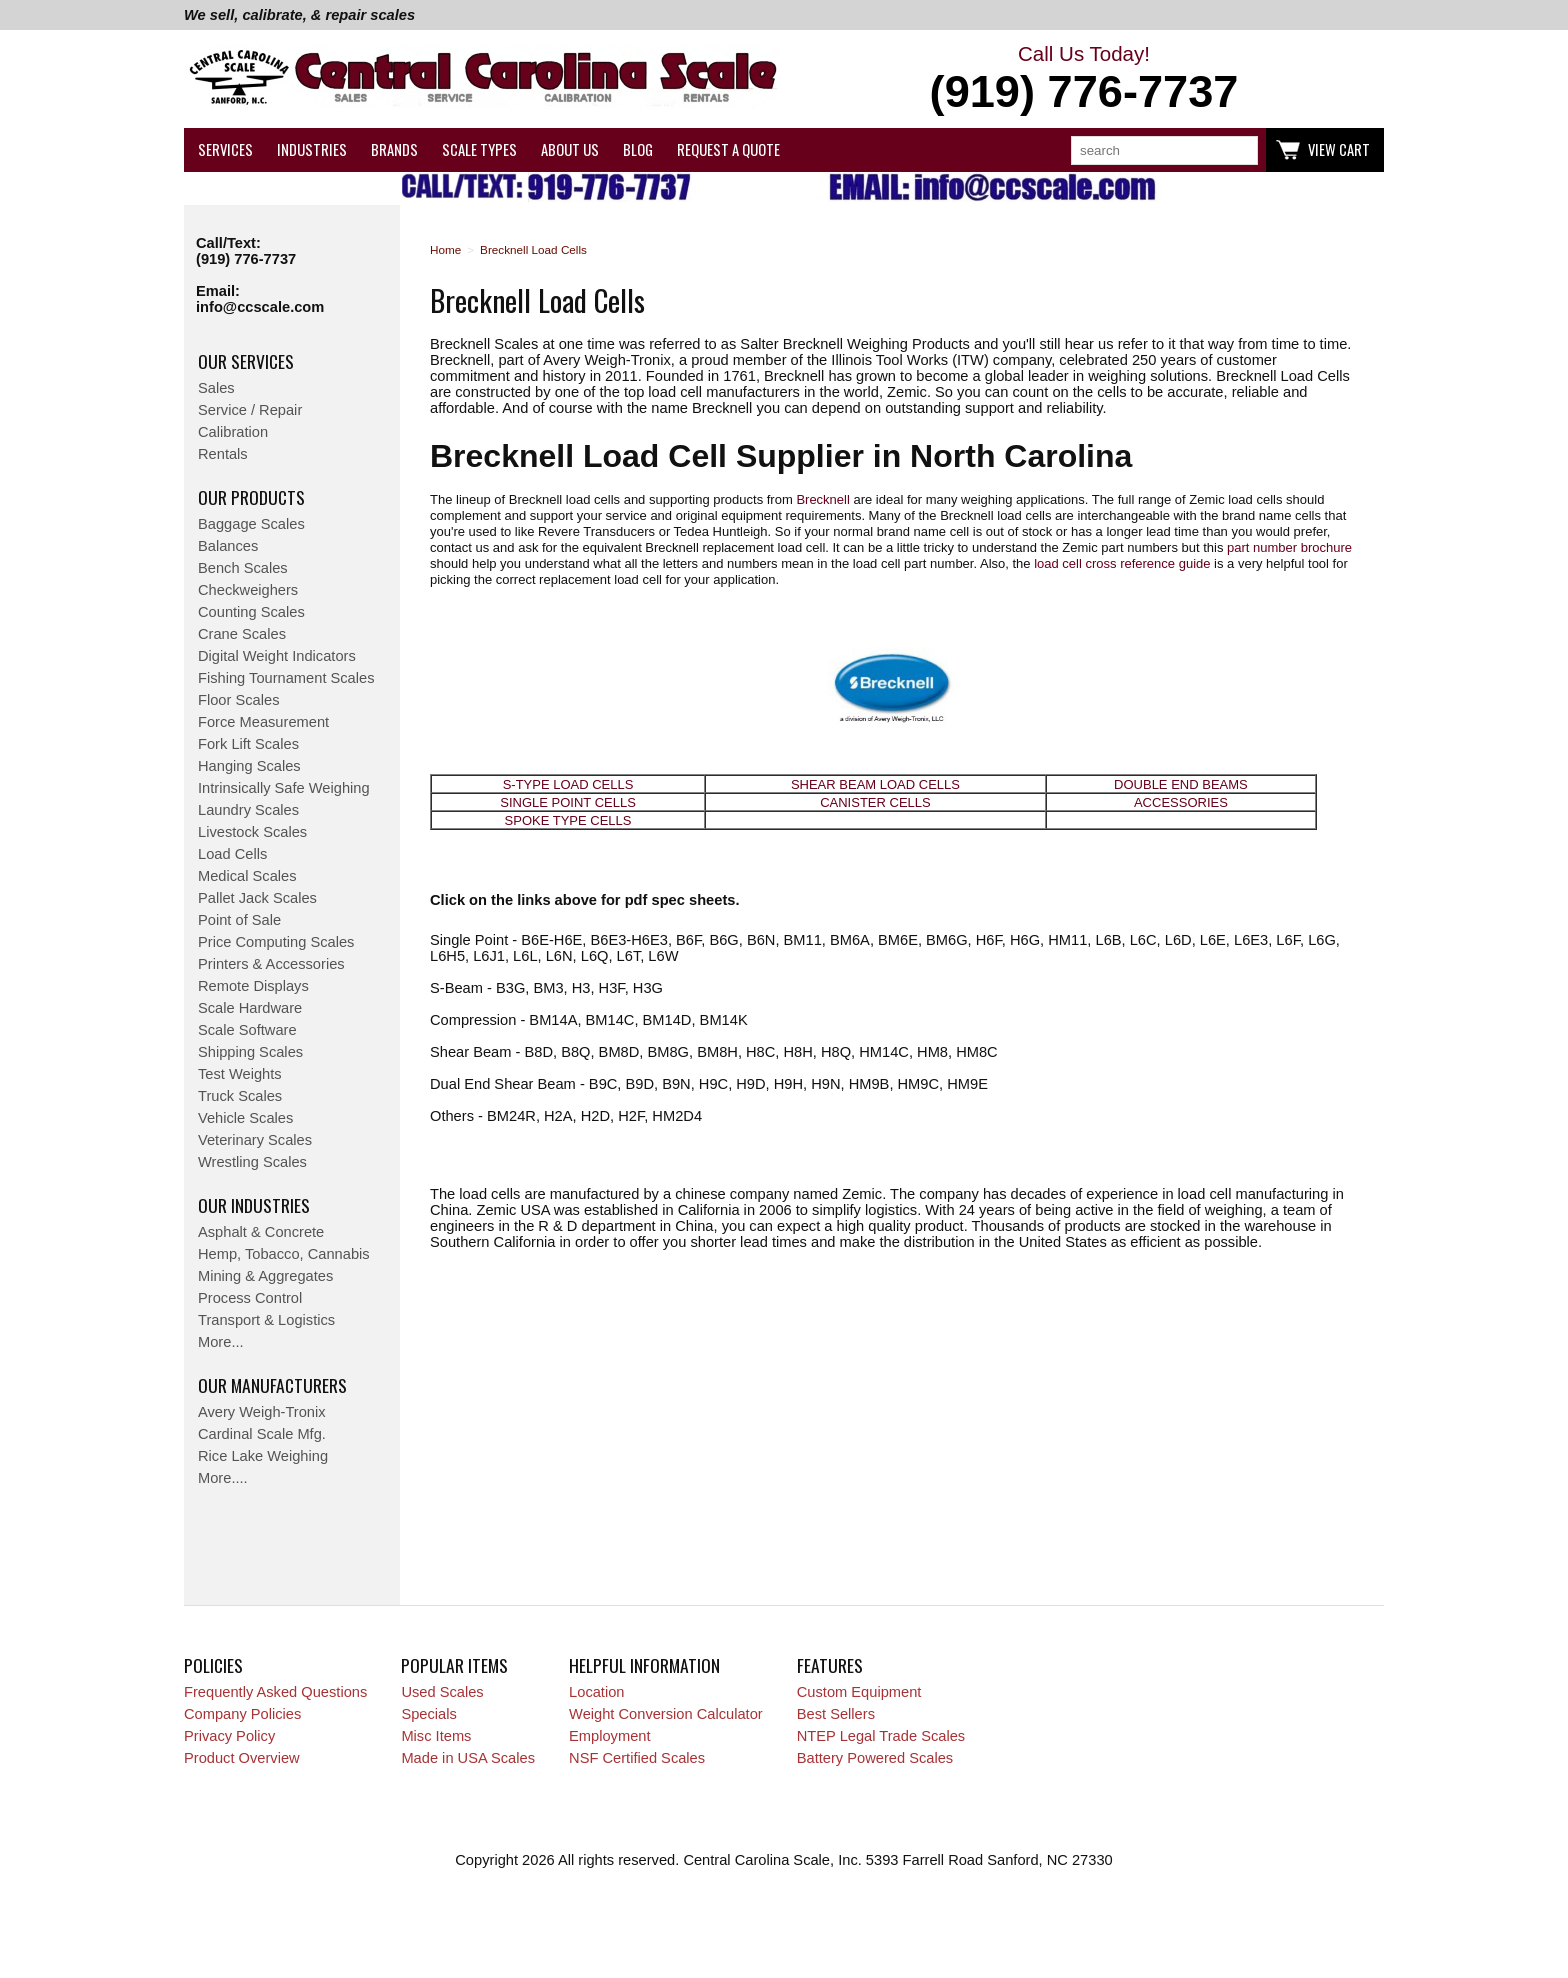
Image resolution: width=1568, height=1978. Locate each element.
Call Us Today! (1084, 80)
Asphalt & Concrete (261, 1232)
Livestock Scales (252, 832)
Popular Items (454, 1665)
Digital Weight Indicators (277, 656)
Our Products (251, 497)
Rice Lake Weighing (263, 1456)
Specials (428, 1714)
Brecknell (822, 499)
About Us (570, 149)
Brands (394, 149)
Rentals (223, 454)
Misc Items (436, 1736)
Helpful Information (644, 1665)
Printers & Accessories (271, 964)
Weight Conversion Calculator (666, 1714)
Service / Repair (250, 410)
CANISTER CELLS (875, 802)
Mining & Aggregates (265, 1276)
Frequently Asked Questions (275, 1692)
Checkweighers (248, 590)
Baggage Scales (251, 524)
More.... (223, 1478)
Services (225, 149)
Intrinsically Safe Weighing (284, 788)
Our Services (246, 361)
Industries (312, 149)
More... (221, 1342)
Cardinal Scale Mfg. (262, 1434)
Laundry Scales (248, 810)
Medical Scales (247, 876)
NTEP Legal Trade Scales (881, 1736)
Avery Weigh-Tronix (262, 1412)
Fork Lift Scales (248, 744)
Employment (609, 1736)
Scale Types (479, 149)
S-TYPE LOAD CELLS (568, 784)
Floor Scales (238, 700)
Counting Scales (251, 612)
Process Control (250, 1298)
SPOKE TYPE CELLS (568, 820)
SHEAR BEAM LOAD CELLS (875, 784)
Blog (638, 149)
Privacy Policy (229, 1736)
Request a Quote (728, 149)
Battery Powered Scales (875, 1758)
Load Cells (232, 854)
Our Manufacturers (272, 1385)
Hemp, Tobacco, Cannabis (284, 1254)
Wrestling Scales (252, 1162)
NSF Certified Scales (637, 1758)
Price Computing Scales (276, 942)
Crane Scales (242, 634)
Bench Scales (243, 568)
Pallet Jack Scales (257, 898)
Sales (216, 388)
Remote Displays (253, 986)
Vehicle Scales (245, 1118)
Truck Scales (240, 1096)
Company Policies (242, 1714)
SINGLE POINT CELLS (568, 802)
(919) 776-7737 (246, 259)
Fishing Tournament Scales (286, 678)
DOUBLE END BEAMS (1181, 784)
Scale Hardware (250, 1008)
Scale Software (247, 1030)
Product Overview (242, 1758)
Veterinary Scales (255, 1140)
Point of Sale (239, 920)
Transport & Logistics (266, 1320)
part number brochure (1289, 547)
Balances (228, 546)
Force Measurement (263, 722)
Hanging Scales (249, 766)
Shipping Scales (250, 1052)
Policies (213, 1665)
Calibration (233, 432)
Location (596, 1692)
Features (830, 1665)
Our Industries (254, 1205)
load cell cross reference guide (1122, 563)
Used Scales (442, 1692)
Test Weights (240, 1074)
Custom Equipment (859, 1692)
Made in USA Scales (468, 1758)
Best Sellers (836, 1714)
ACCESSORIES (1181, 802)
